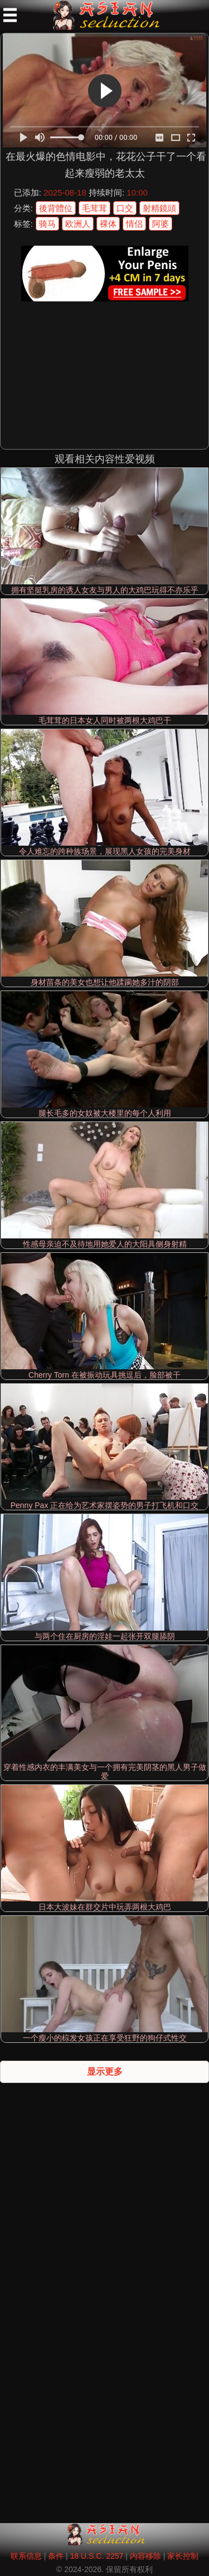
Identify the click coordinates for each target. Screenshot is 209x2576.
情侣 (134, 223)
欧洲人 (77, 223)
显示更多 (105, 2071)
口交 (124, 208)
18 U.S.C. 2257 (97, 2555)
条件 (56, 2555)
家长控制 (182, 2555)
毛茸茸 (94, 208)
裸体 (108, 223)
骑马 (47, 223)
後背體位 (55, 208)
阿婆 (160, 223)
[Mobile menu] (10, 15)
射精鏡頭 (159, 208)
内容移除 (145, 2555)
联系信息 (26, 2555)
